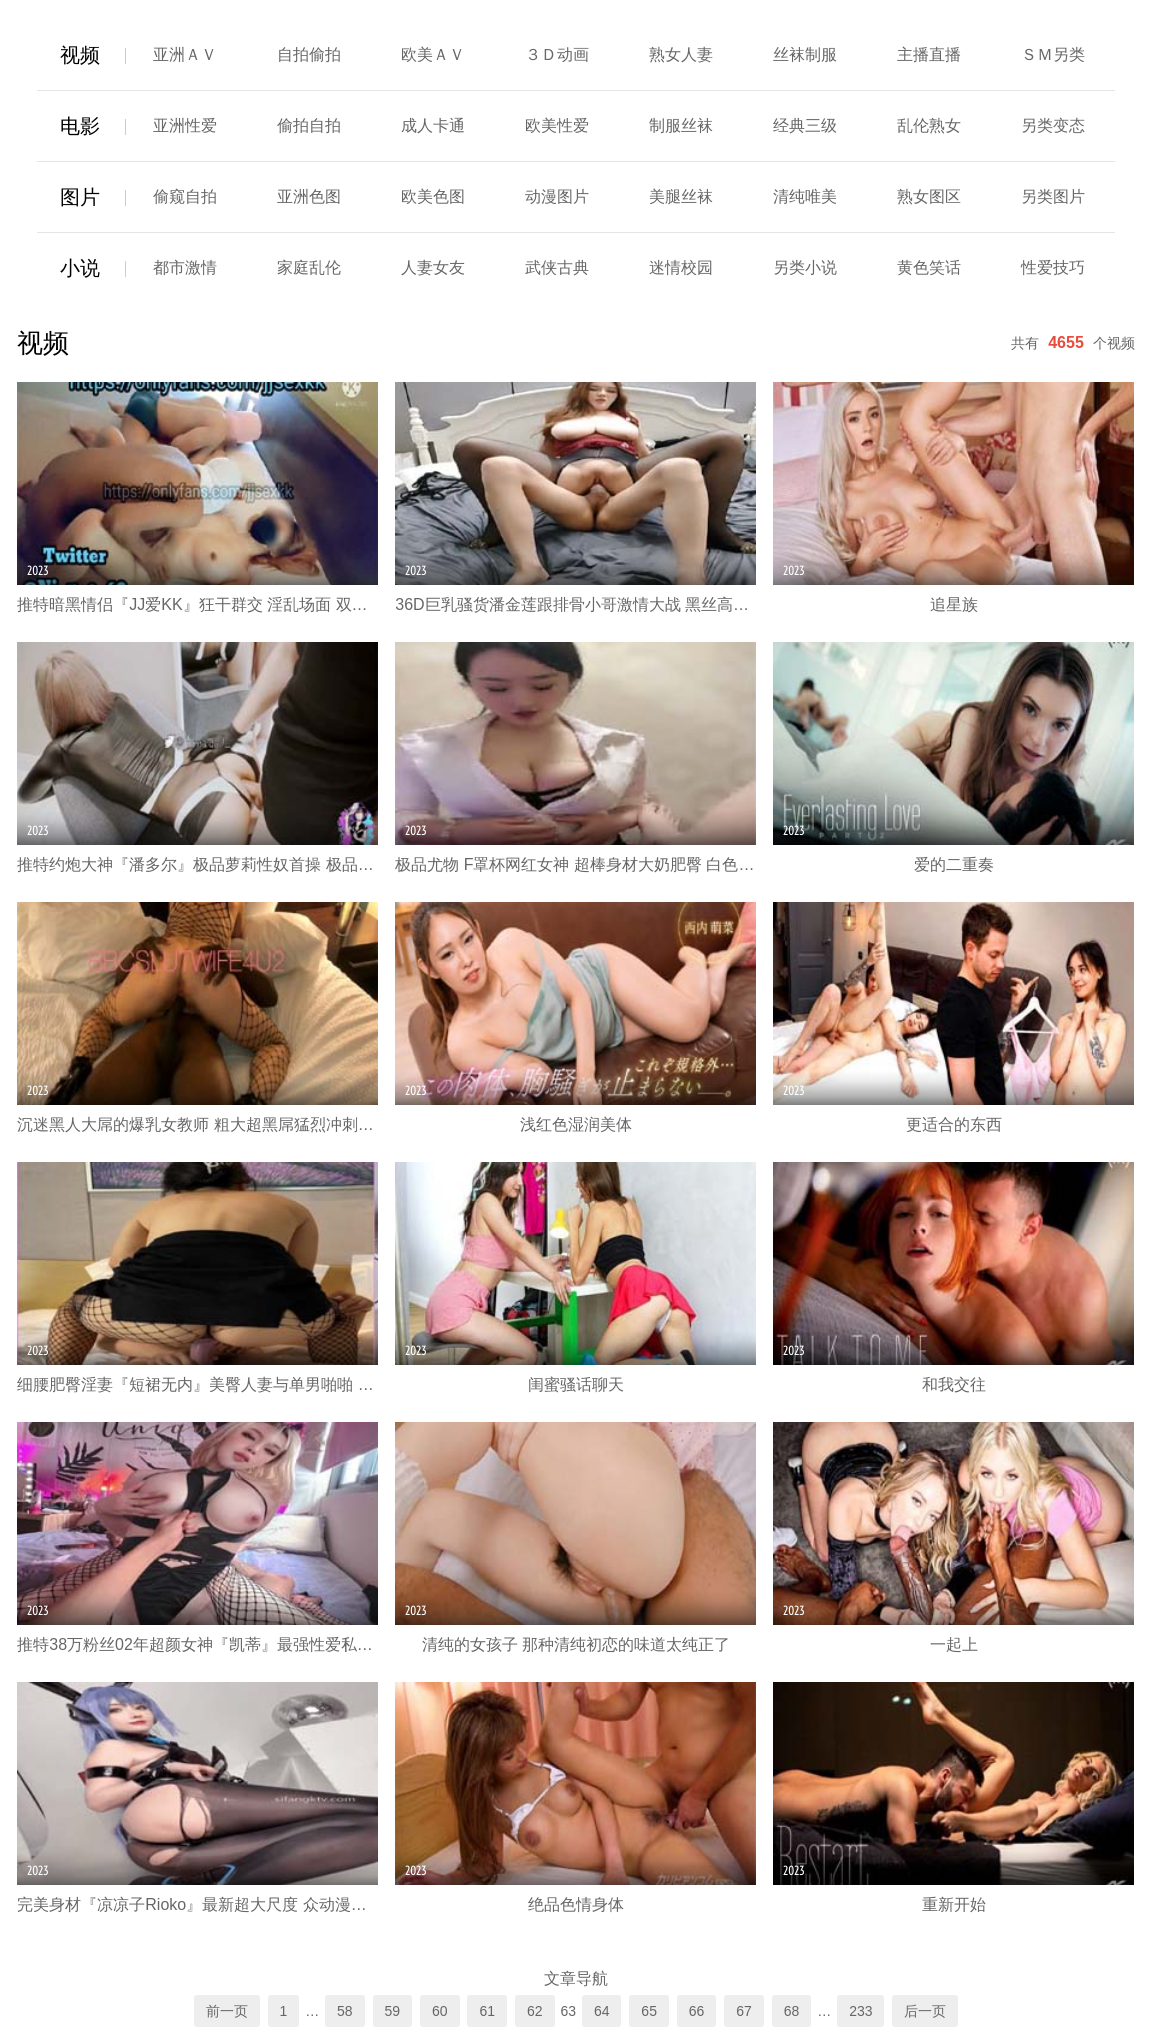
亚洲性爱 (185, 125)
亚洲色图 (309, 196)
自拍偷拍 (309, 54)
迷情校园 (681, 267)
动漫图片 (557, 196)
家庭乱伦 (309, 267)
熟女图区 (929, 196)
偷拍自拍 (309, 125)
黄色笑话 (929, 267)
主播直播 (929, 54)
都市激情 (185, 267)
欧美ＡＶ (433, 54)
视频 (80, 55)
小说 (80, 268)
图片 (80, 197)
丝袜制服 (805, 54)
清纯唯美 (805, 196)
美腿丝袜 (681, 196)
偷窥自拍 (185, 196)
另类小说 (805, 267)
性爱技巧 (1053, 267)
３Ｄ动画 (557, 54)
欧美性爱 (557, 125)
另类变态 (1053, 125)
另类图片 (1053, 196)
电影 (80, 126)
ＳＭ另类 (1053, 54)
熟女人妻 (681, 54)
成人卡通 (433, 125)
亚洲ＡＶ (185, 54)
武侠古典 (557, 267)
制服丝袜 (681, 125)
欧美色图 (433, 196)
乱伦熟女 (929, 125)
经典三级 (805, 125)
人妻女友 (433, 267)
